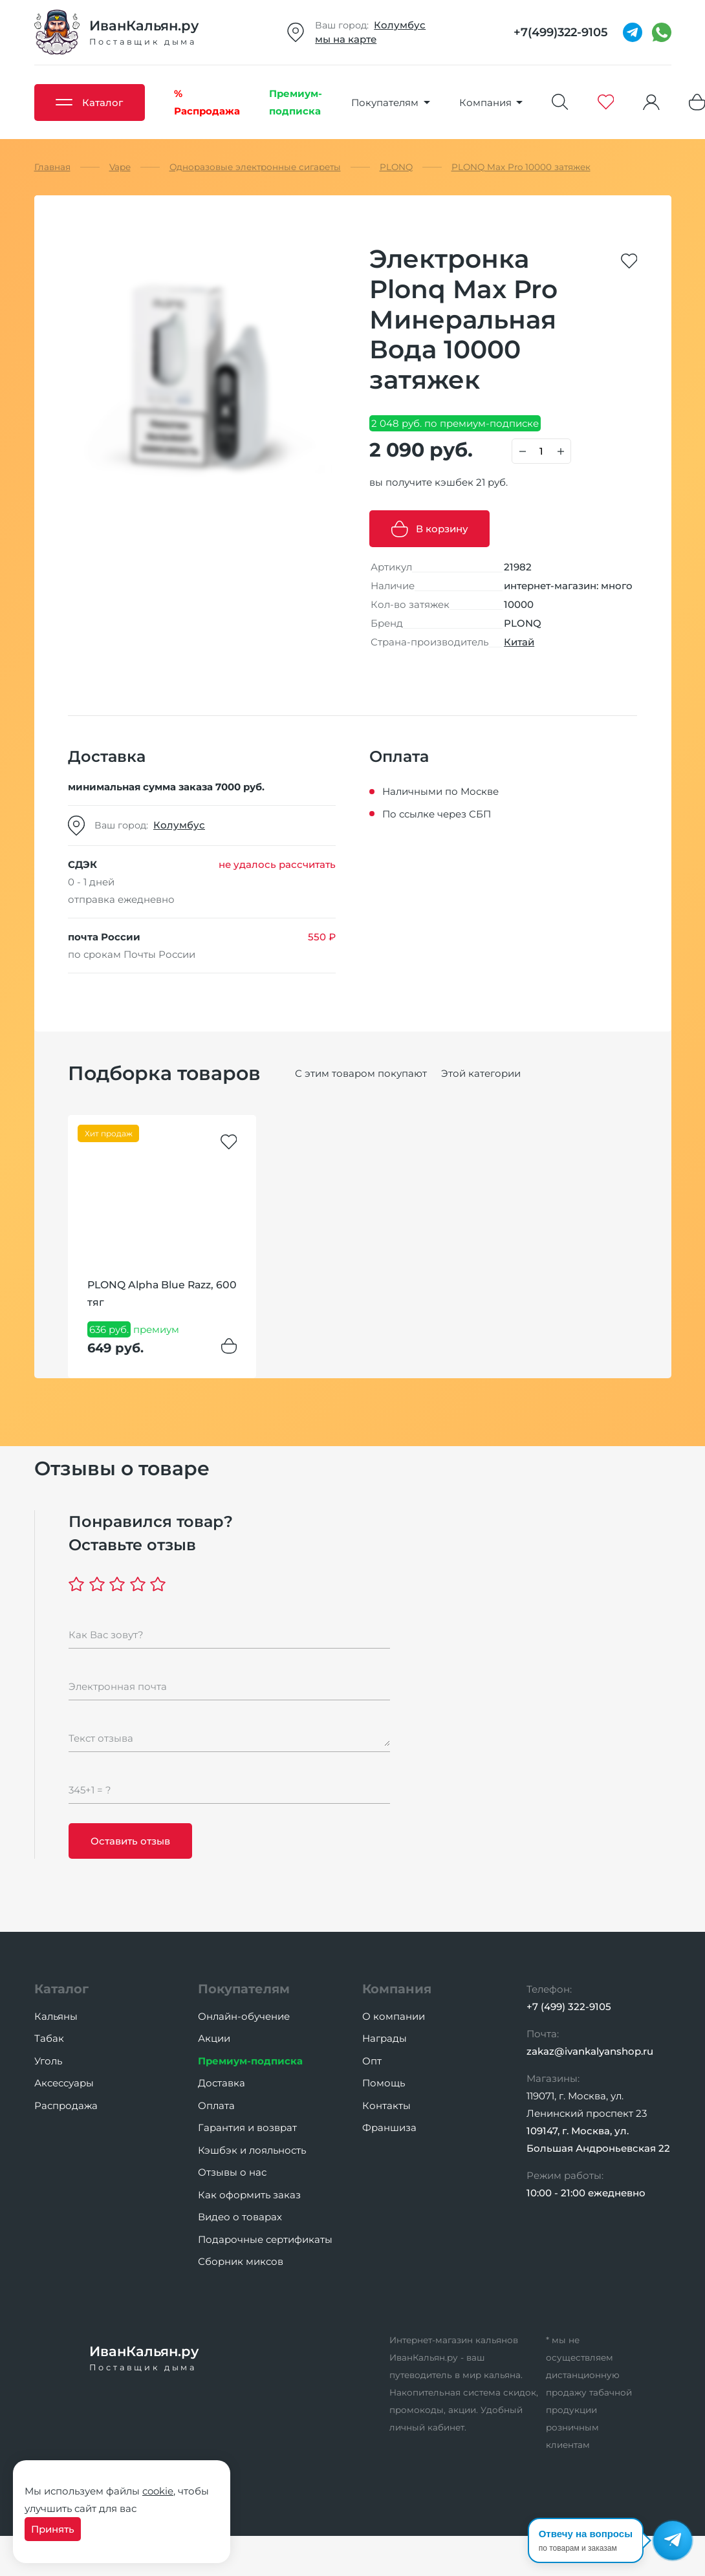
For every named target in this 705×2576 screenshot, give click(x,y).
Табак (49, 2038)
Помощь (383, 2083)
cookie (157, 2491)
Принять (52, 2529)
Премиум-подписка (250, 2061)
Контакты (386, 2105)
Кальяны (56, 2016)
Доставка (221, 2083)
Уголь (48, 2061)
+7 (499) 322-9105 (568, 2006)
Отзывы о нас (232, 2172)
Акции (214, 2038)
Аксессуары (64, 2083)
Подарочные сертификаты (265, 2239)
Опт (372, 2061)
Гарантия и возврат (247, 2127)
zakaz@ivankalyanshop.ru (589, 2051)
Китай (519, 642)
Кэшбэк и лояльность (252, 2150)
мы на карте (345, 39)
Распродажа (66, 2105)
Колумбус (400, 25)
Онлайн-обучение (244, 2016)
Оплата (216, 2105)
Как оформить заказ (249, 2195)
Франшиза (389, 2127)
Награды (384, 2038)
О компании (393, 2016)
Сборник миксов (240, 2261)
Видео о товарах (240, 2217)
